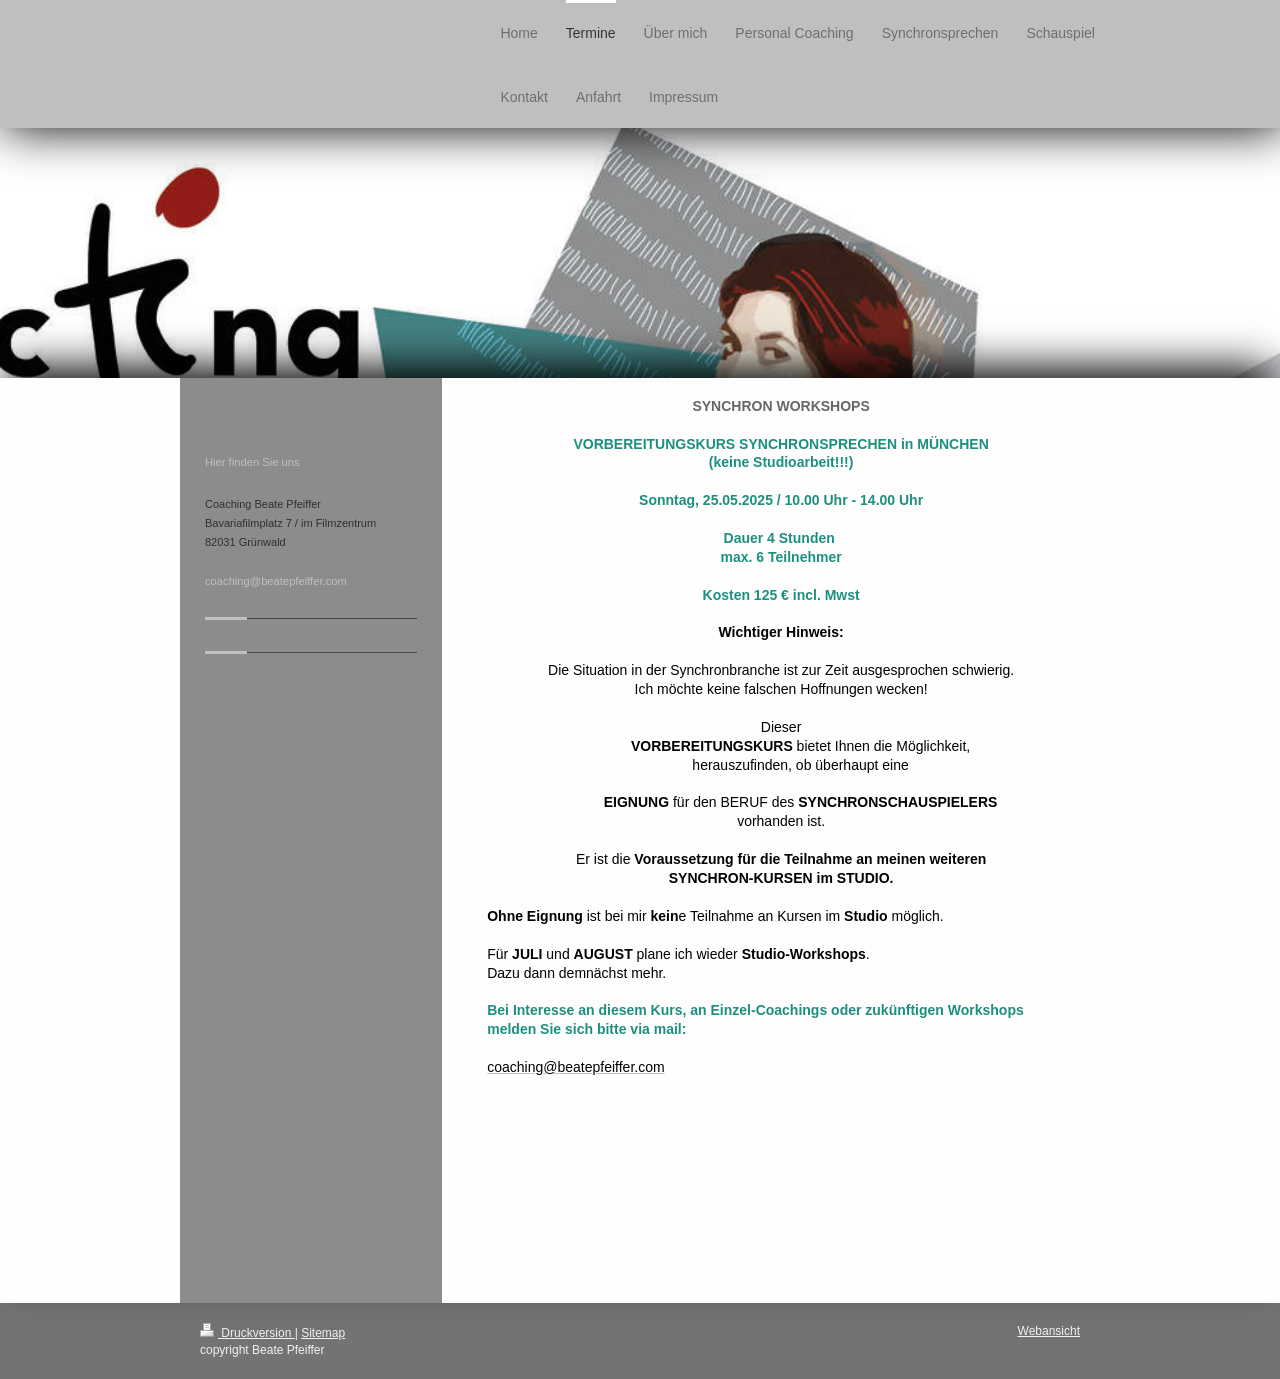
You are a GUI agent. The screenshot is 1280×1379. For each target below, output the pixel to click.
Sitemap (323, 1333)
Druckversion (247, 1333)
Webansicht (1049, 1331)
